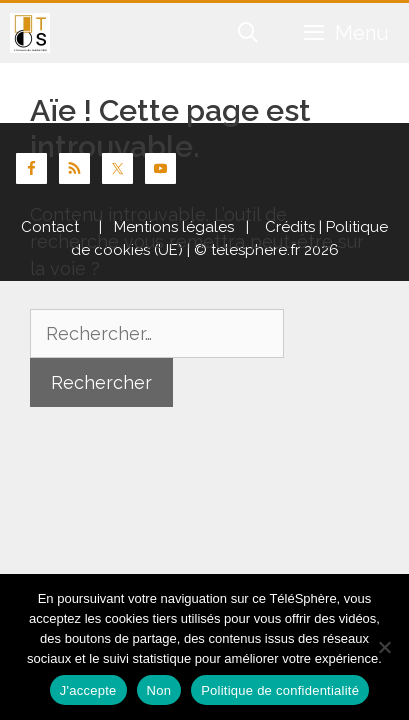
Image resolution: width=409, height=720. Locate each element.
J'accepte (88, 690)
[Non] (384, 647)
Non (159, 690)
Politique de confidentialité (280, 690)
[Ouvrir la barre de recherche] (249, 33)
